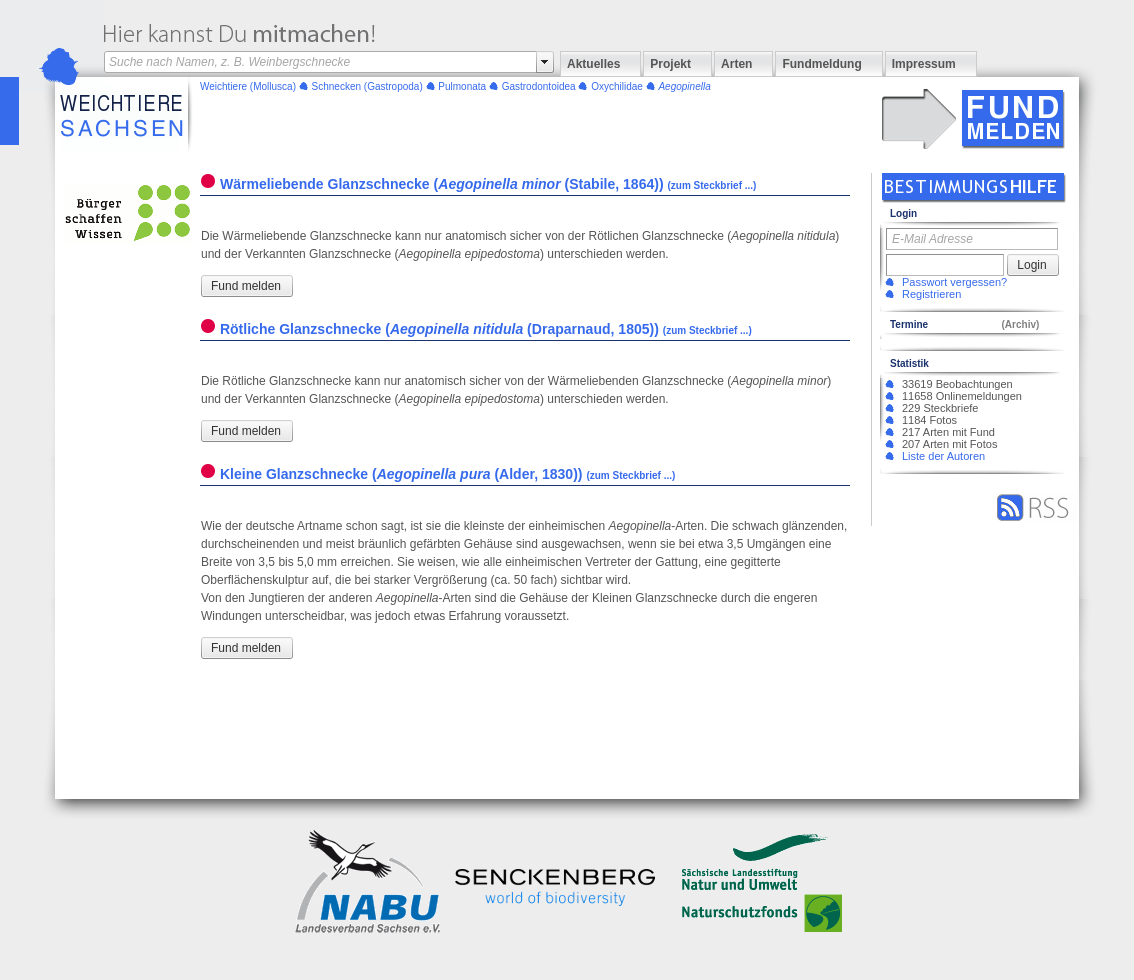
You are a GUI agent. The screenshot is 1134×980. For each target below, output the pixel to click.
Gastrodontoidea (539, 86)
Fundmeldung (821, 64)
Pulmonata (462, 86)
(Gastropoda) (367, 86)
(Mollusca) (248, 86)
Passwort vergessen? (954, 282)
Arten (736, 64)
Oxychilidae (617, 86)
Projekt (670, 64)
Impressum (924, 64)
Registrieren (931, 294)
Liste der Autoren (943, 456)
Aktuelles (593, 64)
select (545, 62)
